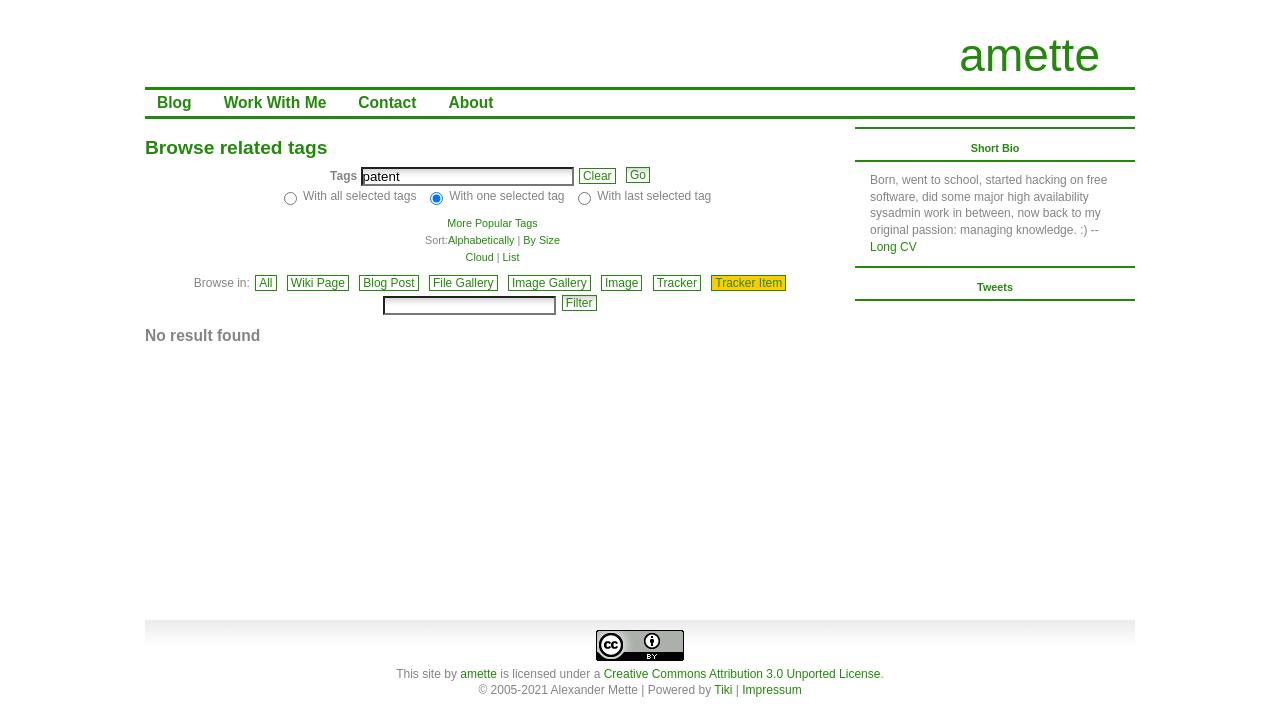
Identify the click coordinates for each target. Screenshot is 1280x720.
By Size (541, 240)
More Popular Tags (492, 223)
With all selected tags (359, 196)
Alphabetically (481, 240)
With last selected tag (654, 196)
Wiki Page (318, 283)
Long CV (893, 247)
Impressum (771, 690)
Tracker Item (748, 283)
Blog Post (388, 283)
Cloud (480, 257)
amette (1029, 55)
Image (621, 283)
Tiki (723, 690)
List (511, 257)
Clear (597, 176)
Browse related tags (236, 147)
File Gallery (463, 283)
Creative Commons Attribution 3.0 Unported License (742, 674)
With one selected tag (506, 196)
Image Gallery (549, 283)
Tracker (677, 283)
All (265, 283)
